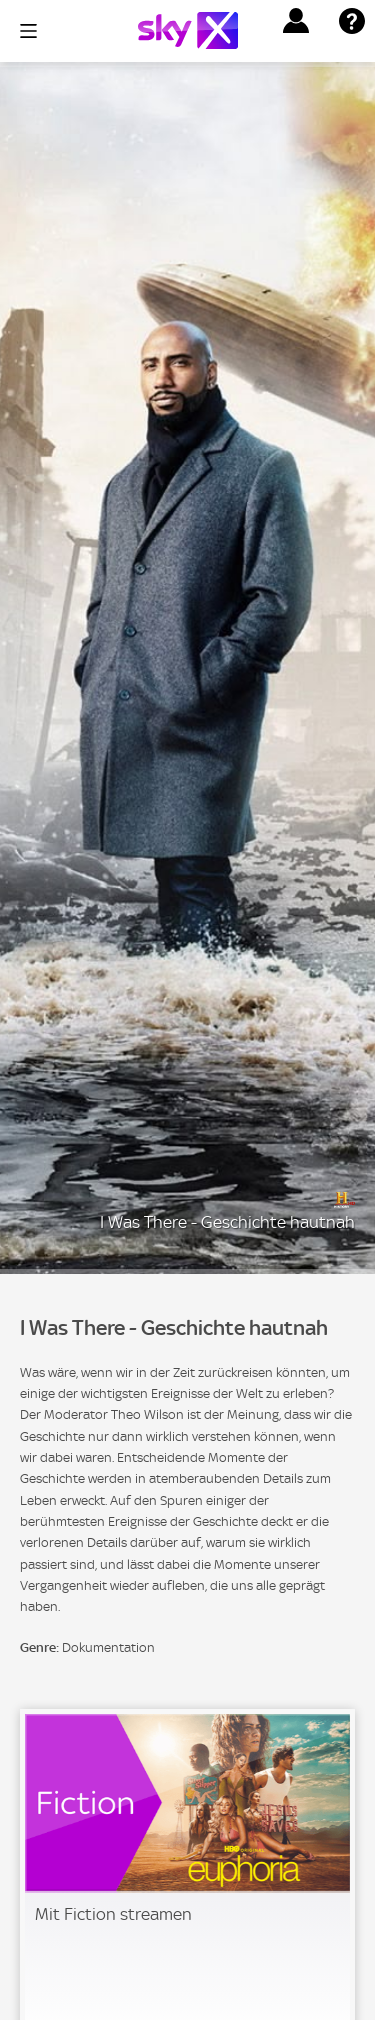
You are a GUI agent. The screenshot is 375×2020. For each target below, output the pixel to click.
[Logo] (188, 30)
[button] (296, 21)
